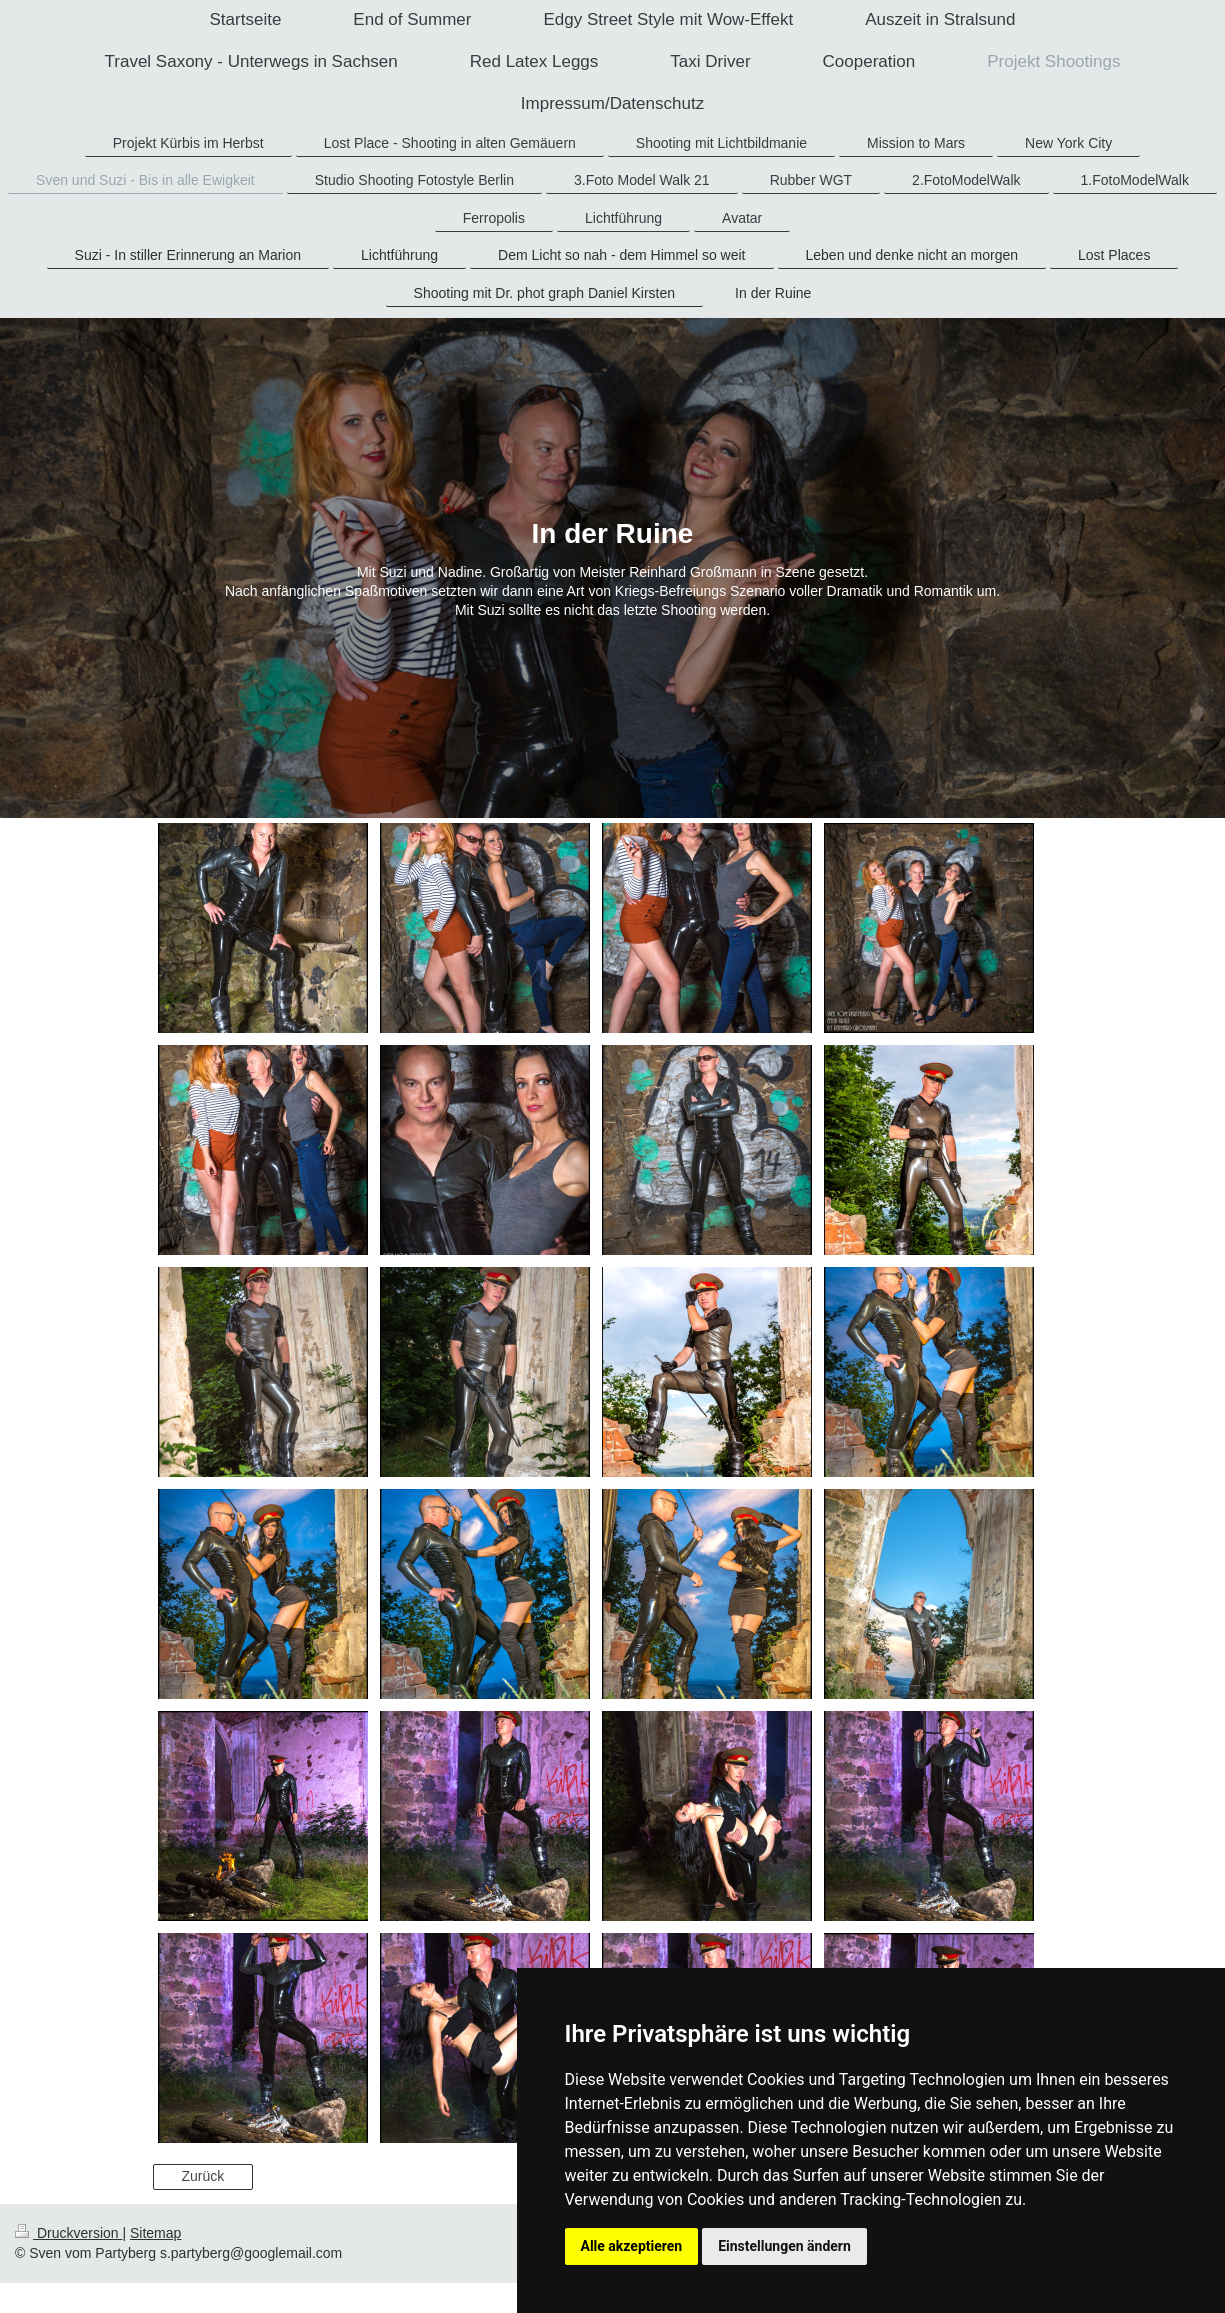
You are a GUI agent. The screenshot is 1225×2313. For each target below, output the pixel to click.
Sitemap (155, 2233)
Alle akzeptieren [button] (632, 2246)
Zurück (203, 2176)
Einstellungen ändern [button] (784, 2246)
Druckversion (68, 2233)
